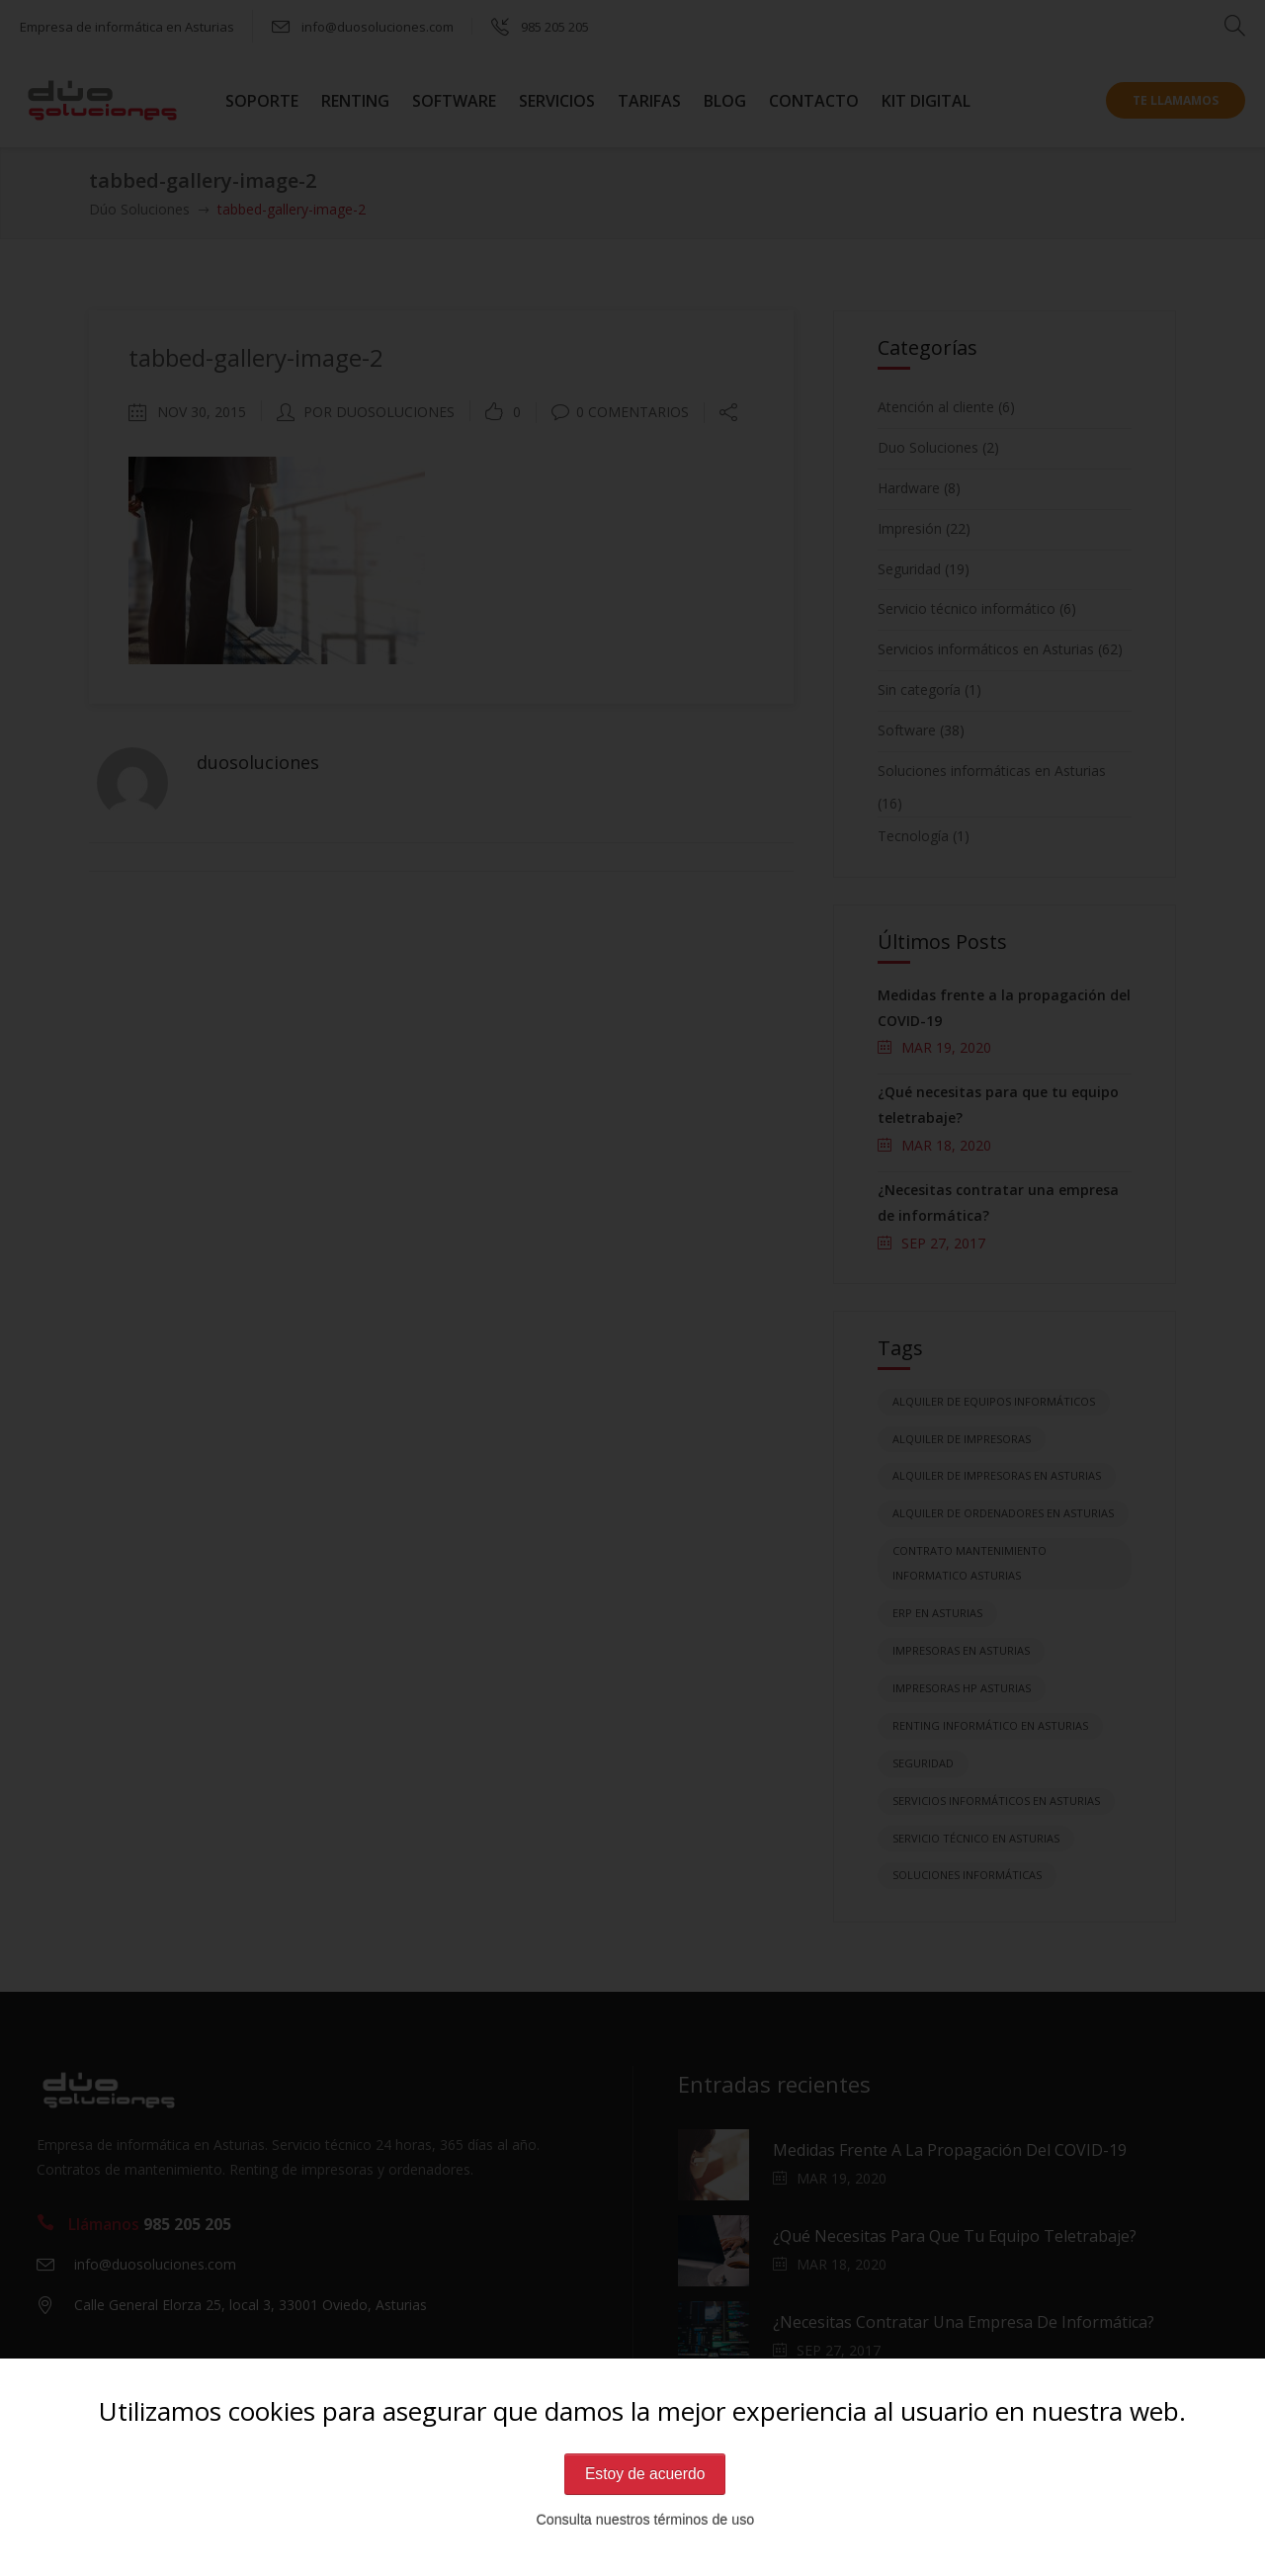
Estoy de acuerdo (645, 2473)
